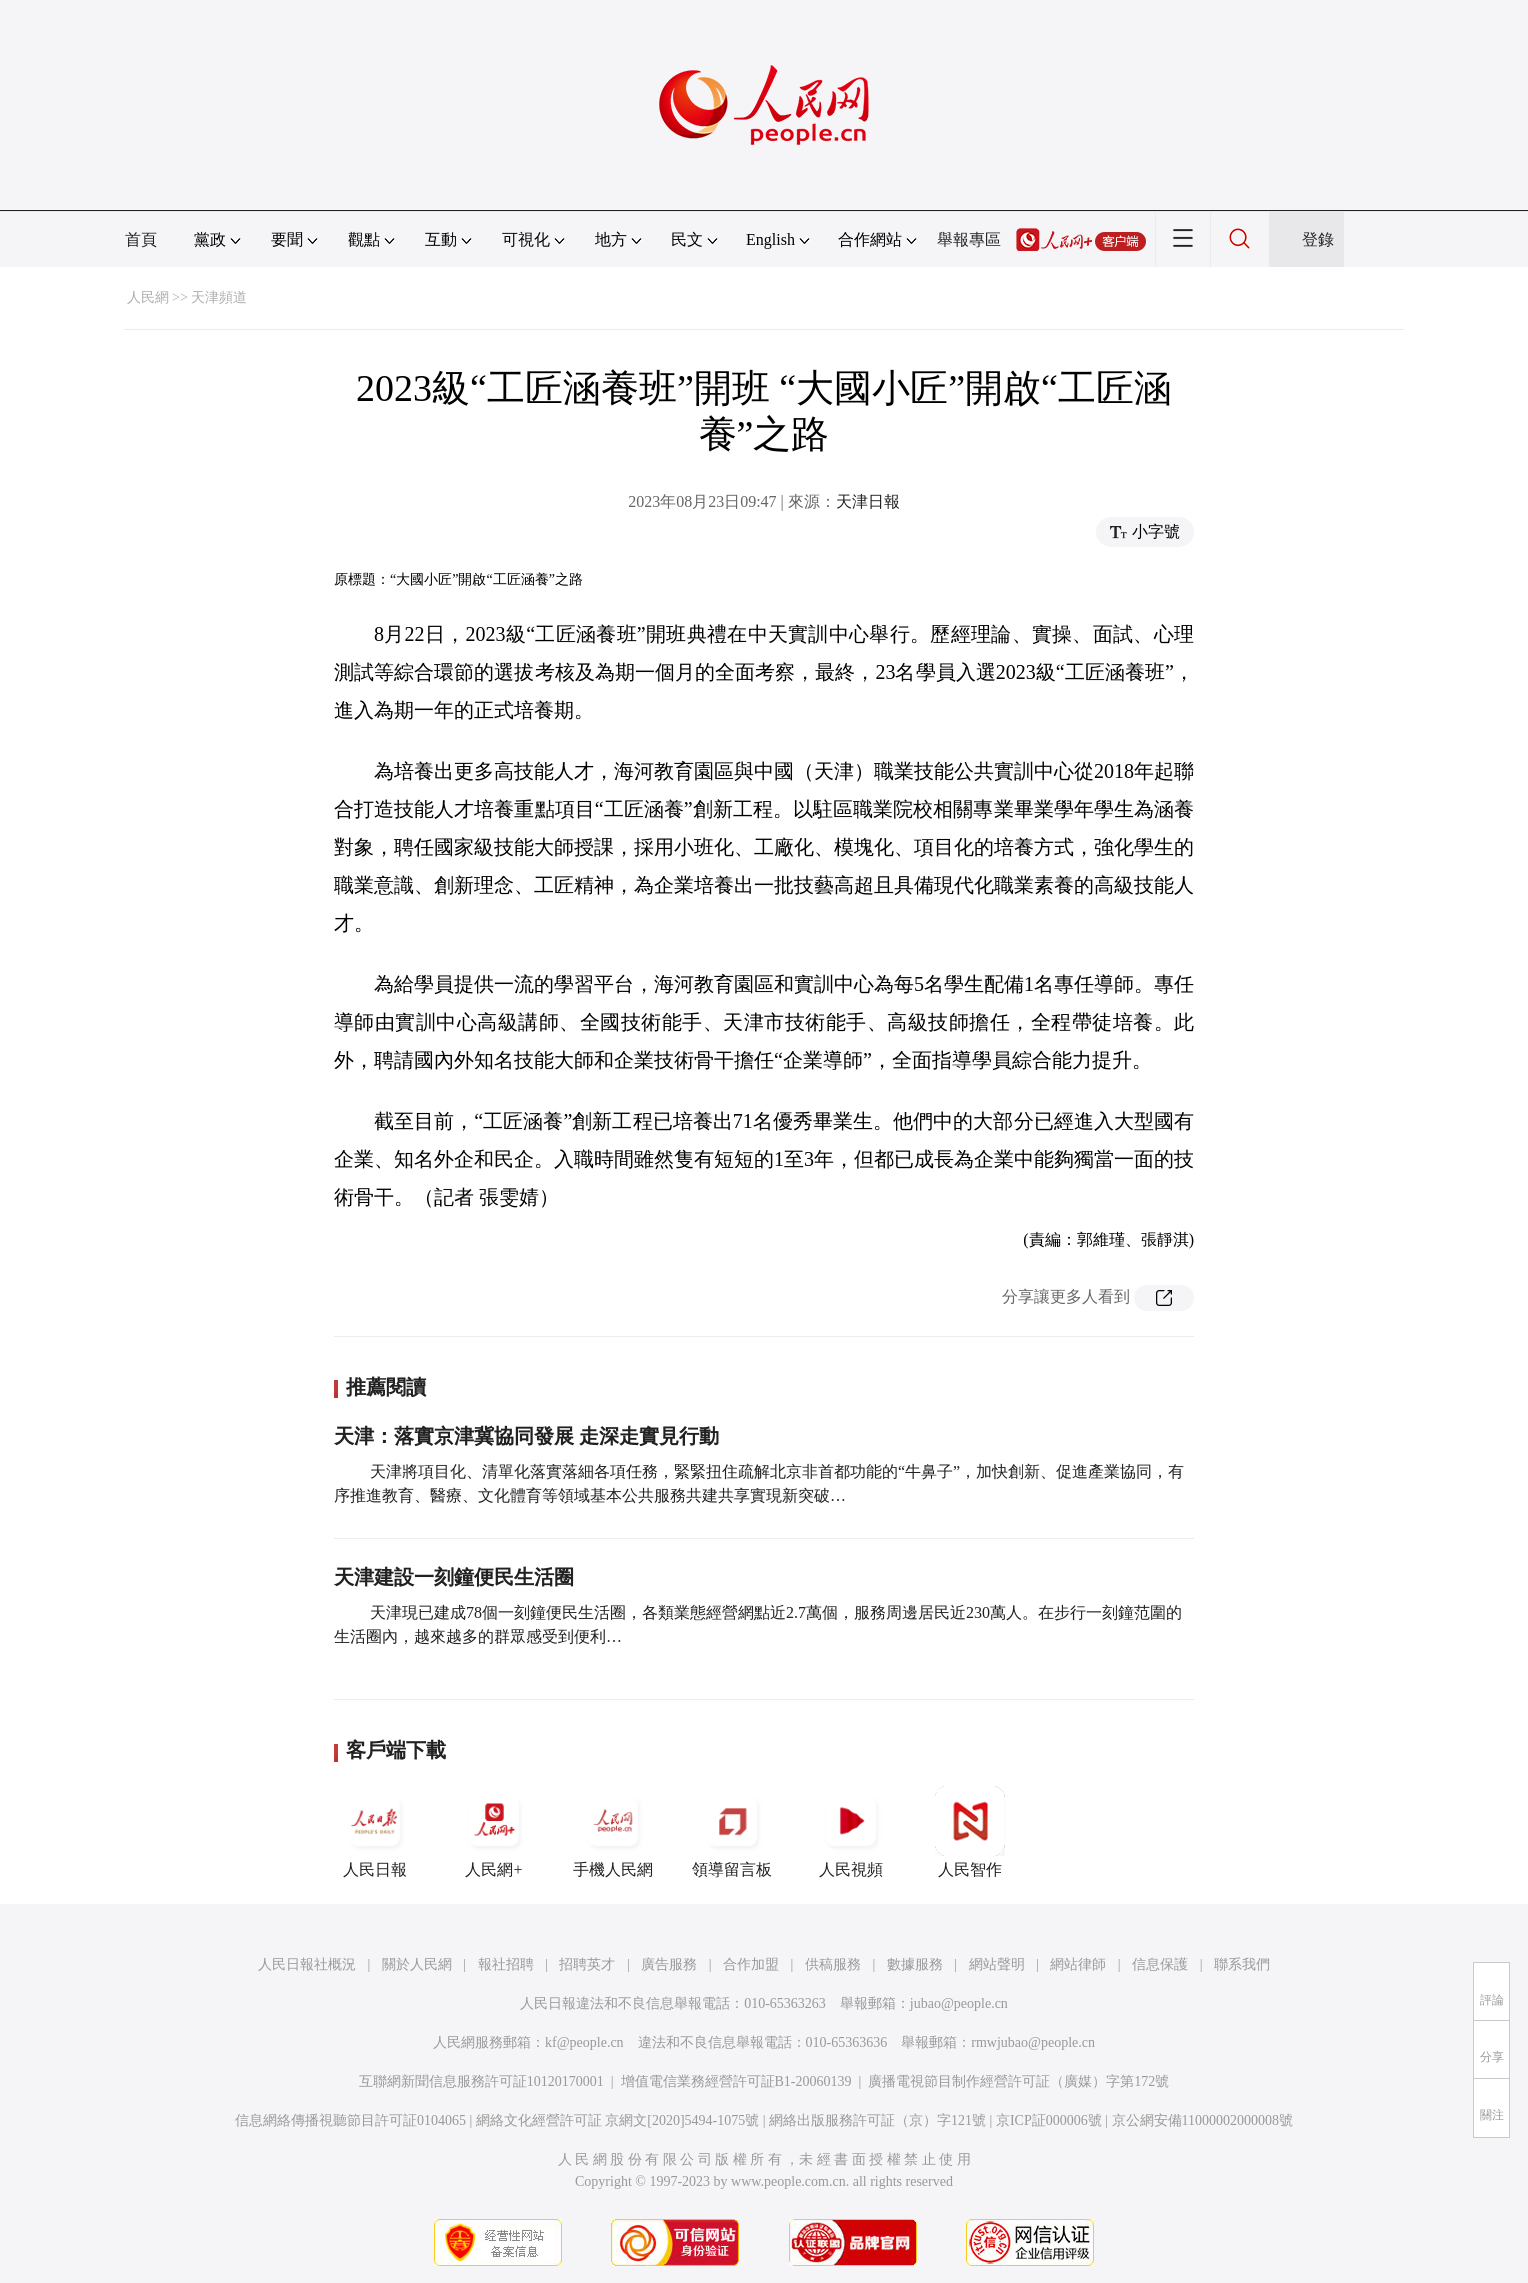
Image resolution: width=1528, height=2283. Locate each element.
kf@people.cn (584, 2042)
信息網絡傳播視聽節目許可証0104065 (350, 2120)
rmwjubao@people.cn (1033, 2042)
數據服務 (915, 1964)
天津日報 (868, 501)
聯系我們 (1242, 1964)
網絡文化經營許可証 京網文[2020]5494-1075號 (618, 2120)
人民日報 (375, 1832)
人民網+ (494, 1832)
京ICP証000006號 (1049, 2120)
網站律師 (1078, 1964)
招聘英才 (587, 1964)
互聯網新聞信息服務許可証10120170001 (481, 2081)
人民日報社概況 (307, 1964)
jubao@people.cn (959, 2003)
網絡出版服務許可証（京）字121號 (877, 2120)
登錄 (1318, 239)
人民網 (148, 297)
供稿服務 (833, 1964)
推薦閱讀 (386, 1387)
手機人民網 (613, 1832)
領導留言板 (732, 1832)
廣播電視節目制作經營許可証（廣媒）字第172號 (1018, 2081)
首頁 (141, 239)
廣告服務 (669, 1964)
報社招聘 (506, 1964)
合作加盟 (751, 1964)
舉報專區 (969, 239)
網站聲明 (997, 1964)
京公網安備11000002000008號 (1202, 2120)
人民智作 (970, 1832)
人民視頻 (851, 1832)
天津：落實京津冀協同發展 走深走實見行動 (526, 1436)
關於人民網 (417, 1964)
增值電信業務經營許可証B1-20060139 (736, 2081)
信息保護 (1160, 1964)
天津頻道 (219, 297)
